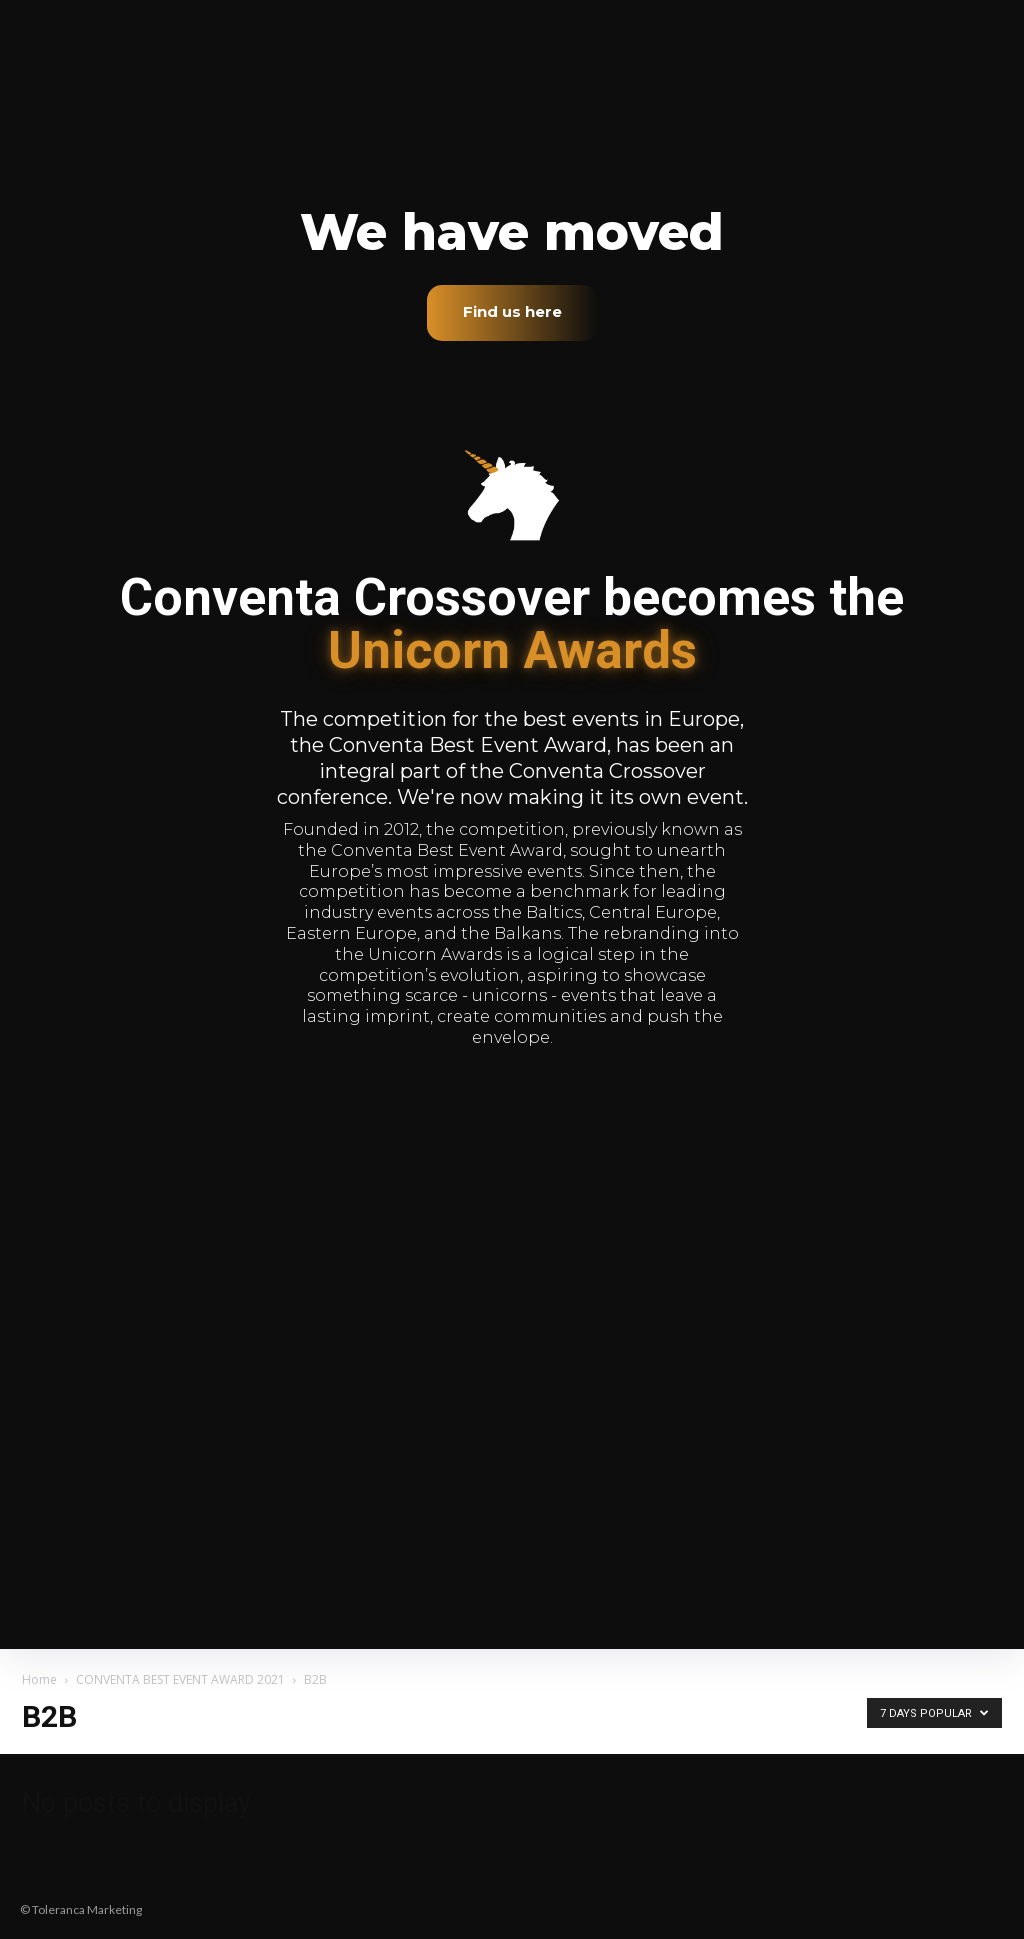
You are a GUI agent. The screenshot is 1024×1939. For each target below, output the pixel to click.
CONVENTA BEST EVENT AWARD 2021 (180, 1679)
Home (39, 1679)
